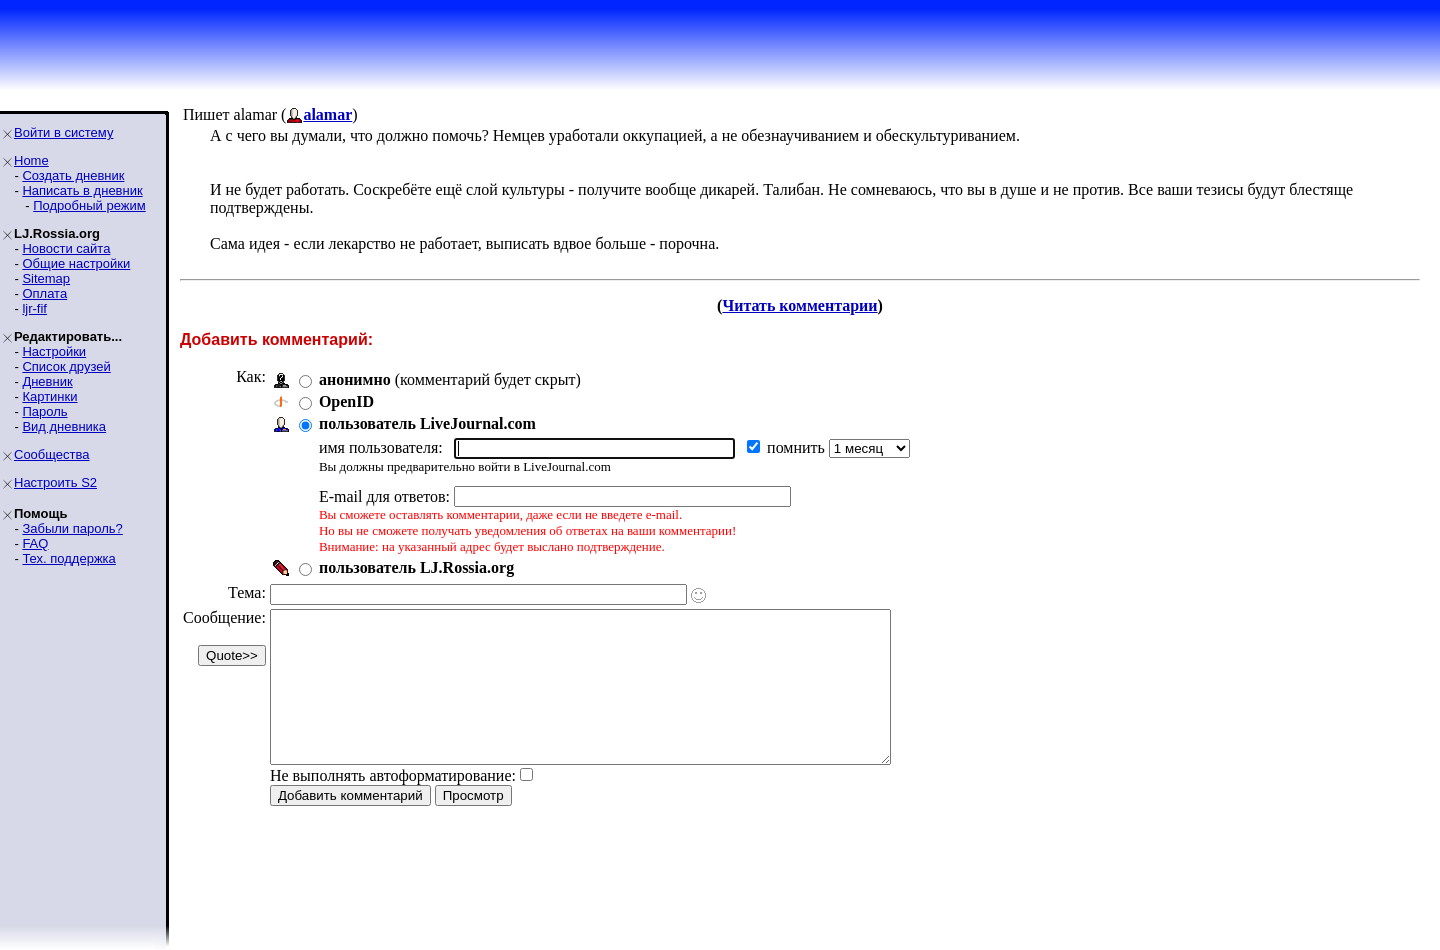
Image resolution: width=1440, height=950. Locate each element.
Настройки (54, 351)
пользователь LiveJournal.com (427, 423)
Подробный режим (89, 205)
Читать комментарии (799, 305)
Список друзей (66, 366)
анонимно (355, 379)
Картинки (49, 396)
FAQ (35, 543)
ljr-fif (34, 308)
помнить (798, 447)
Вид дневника (64, 426)
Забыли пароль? (72, 528)
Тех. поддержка (68, 558)
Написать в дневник (82, 190)
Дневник (47, 381)
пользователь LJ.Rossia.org (416, 567)
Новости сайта (66, 248)
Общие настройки (76, 263)
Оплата (44, 293)
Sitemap (46, 278)
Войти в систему (63, 132)
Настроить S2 (55, 482)
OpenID (346, 401)
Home (31, 160)
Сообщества (52, 454)
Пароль (44, 411)
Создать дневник (73, 175)
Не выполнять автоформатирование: (393, 805)
